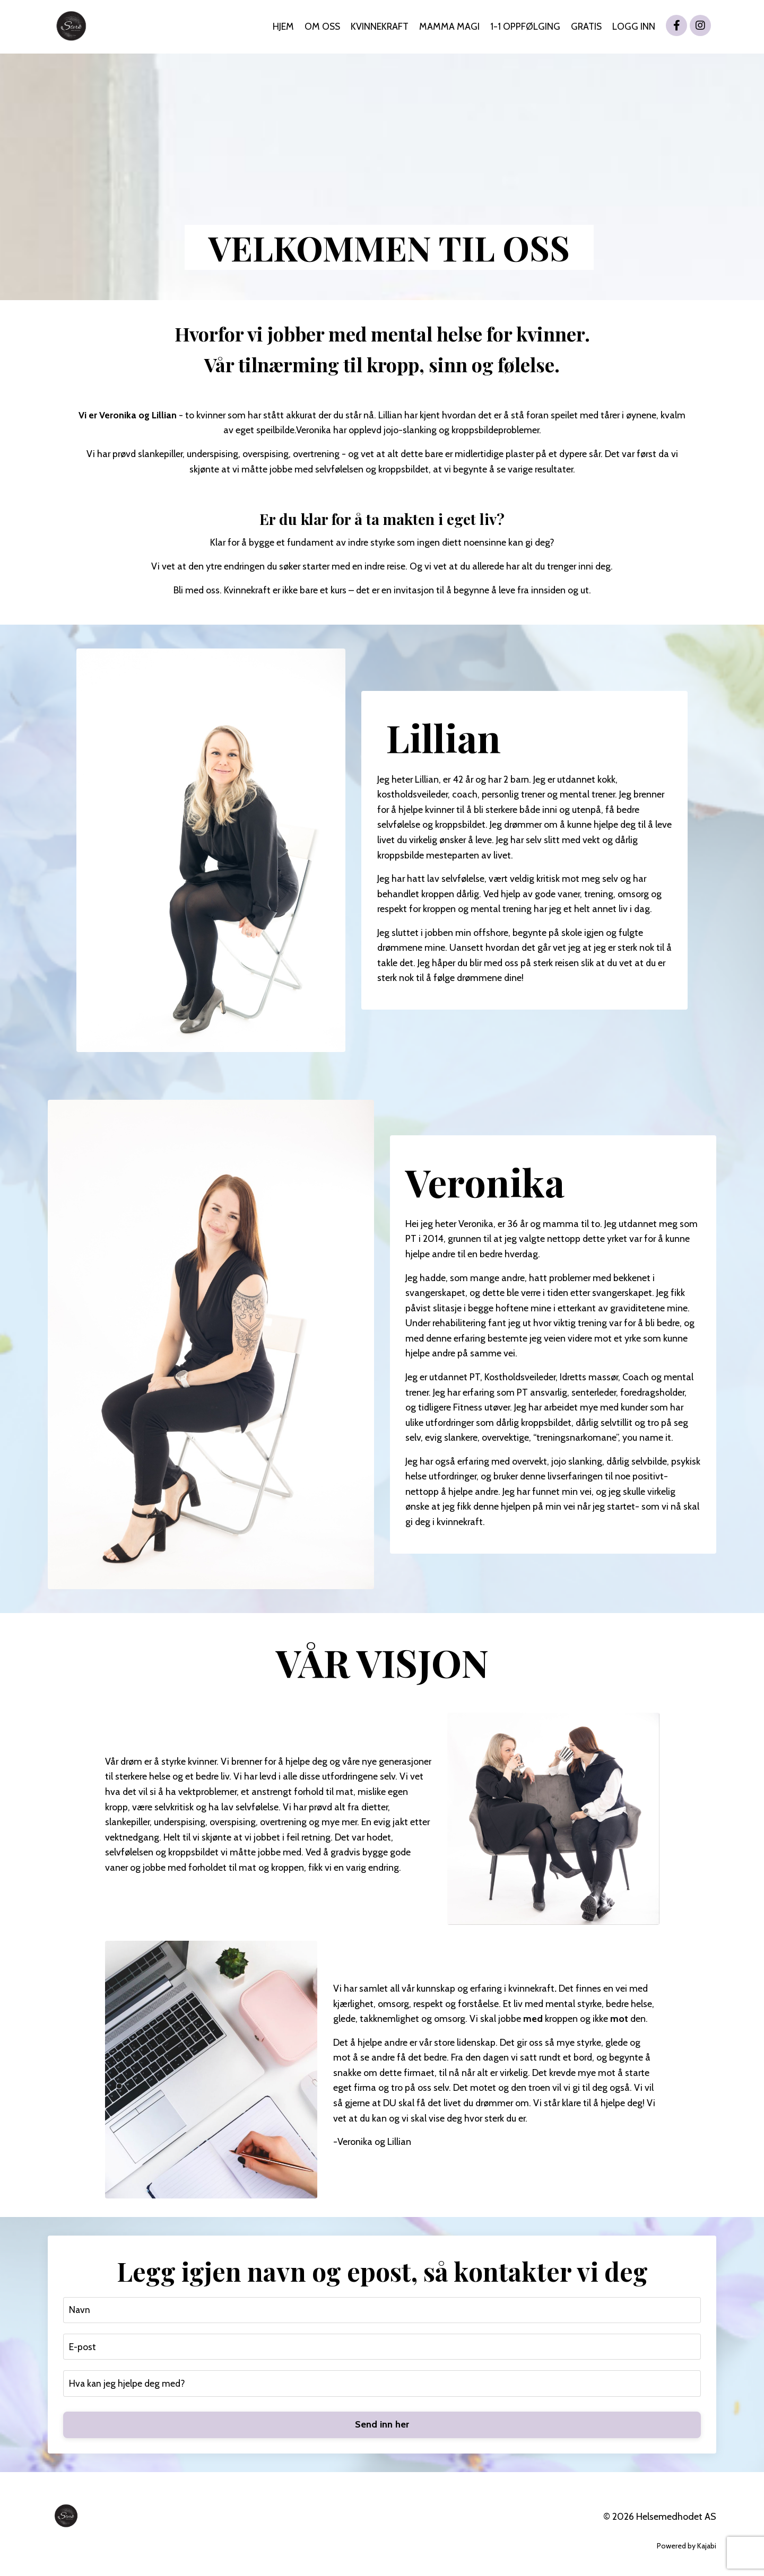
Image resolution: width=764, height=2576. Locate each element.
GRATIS (586, 26)
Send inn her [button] (382, 2427)
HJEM (280, 26)
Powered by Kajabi (686, 2548)
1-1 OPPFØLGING (524, 26)
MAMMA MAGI (448, 26)
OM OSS (320, 26)
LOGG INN (633, 26)
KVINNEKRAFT (378, 26)
